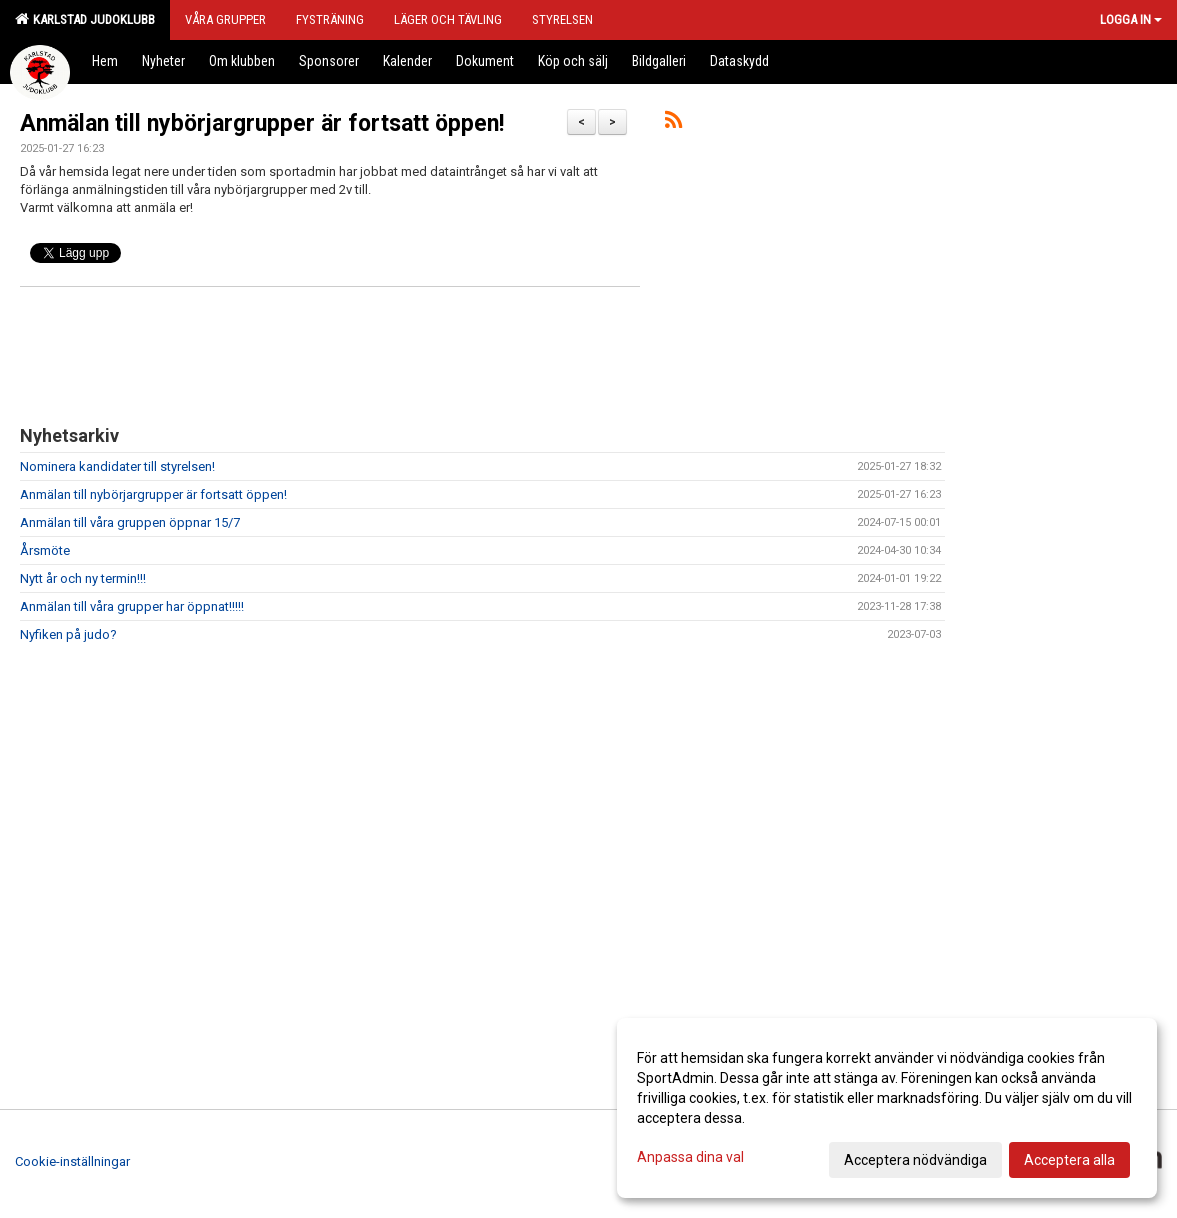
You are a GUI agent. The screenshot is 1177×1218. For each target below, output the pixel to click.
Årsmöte (45, 550)
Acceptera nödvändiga (915, 1160)
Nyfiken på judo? (68, 634)
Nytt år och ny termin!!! (83, 578)
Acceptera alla (1069, 1160)
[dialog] (887, 1108)
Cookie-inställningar (72, 1161)
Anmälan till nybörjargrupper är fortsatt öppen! (262, 123)
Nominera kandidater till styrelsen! (117, 466)
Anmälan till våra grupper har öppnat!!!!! (132, 606)
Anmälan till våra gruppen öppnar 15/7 (130, 522)
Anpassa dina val (690, 1157)
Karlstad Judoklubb (85, 19)
